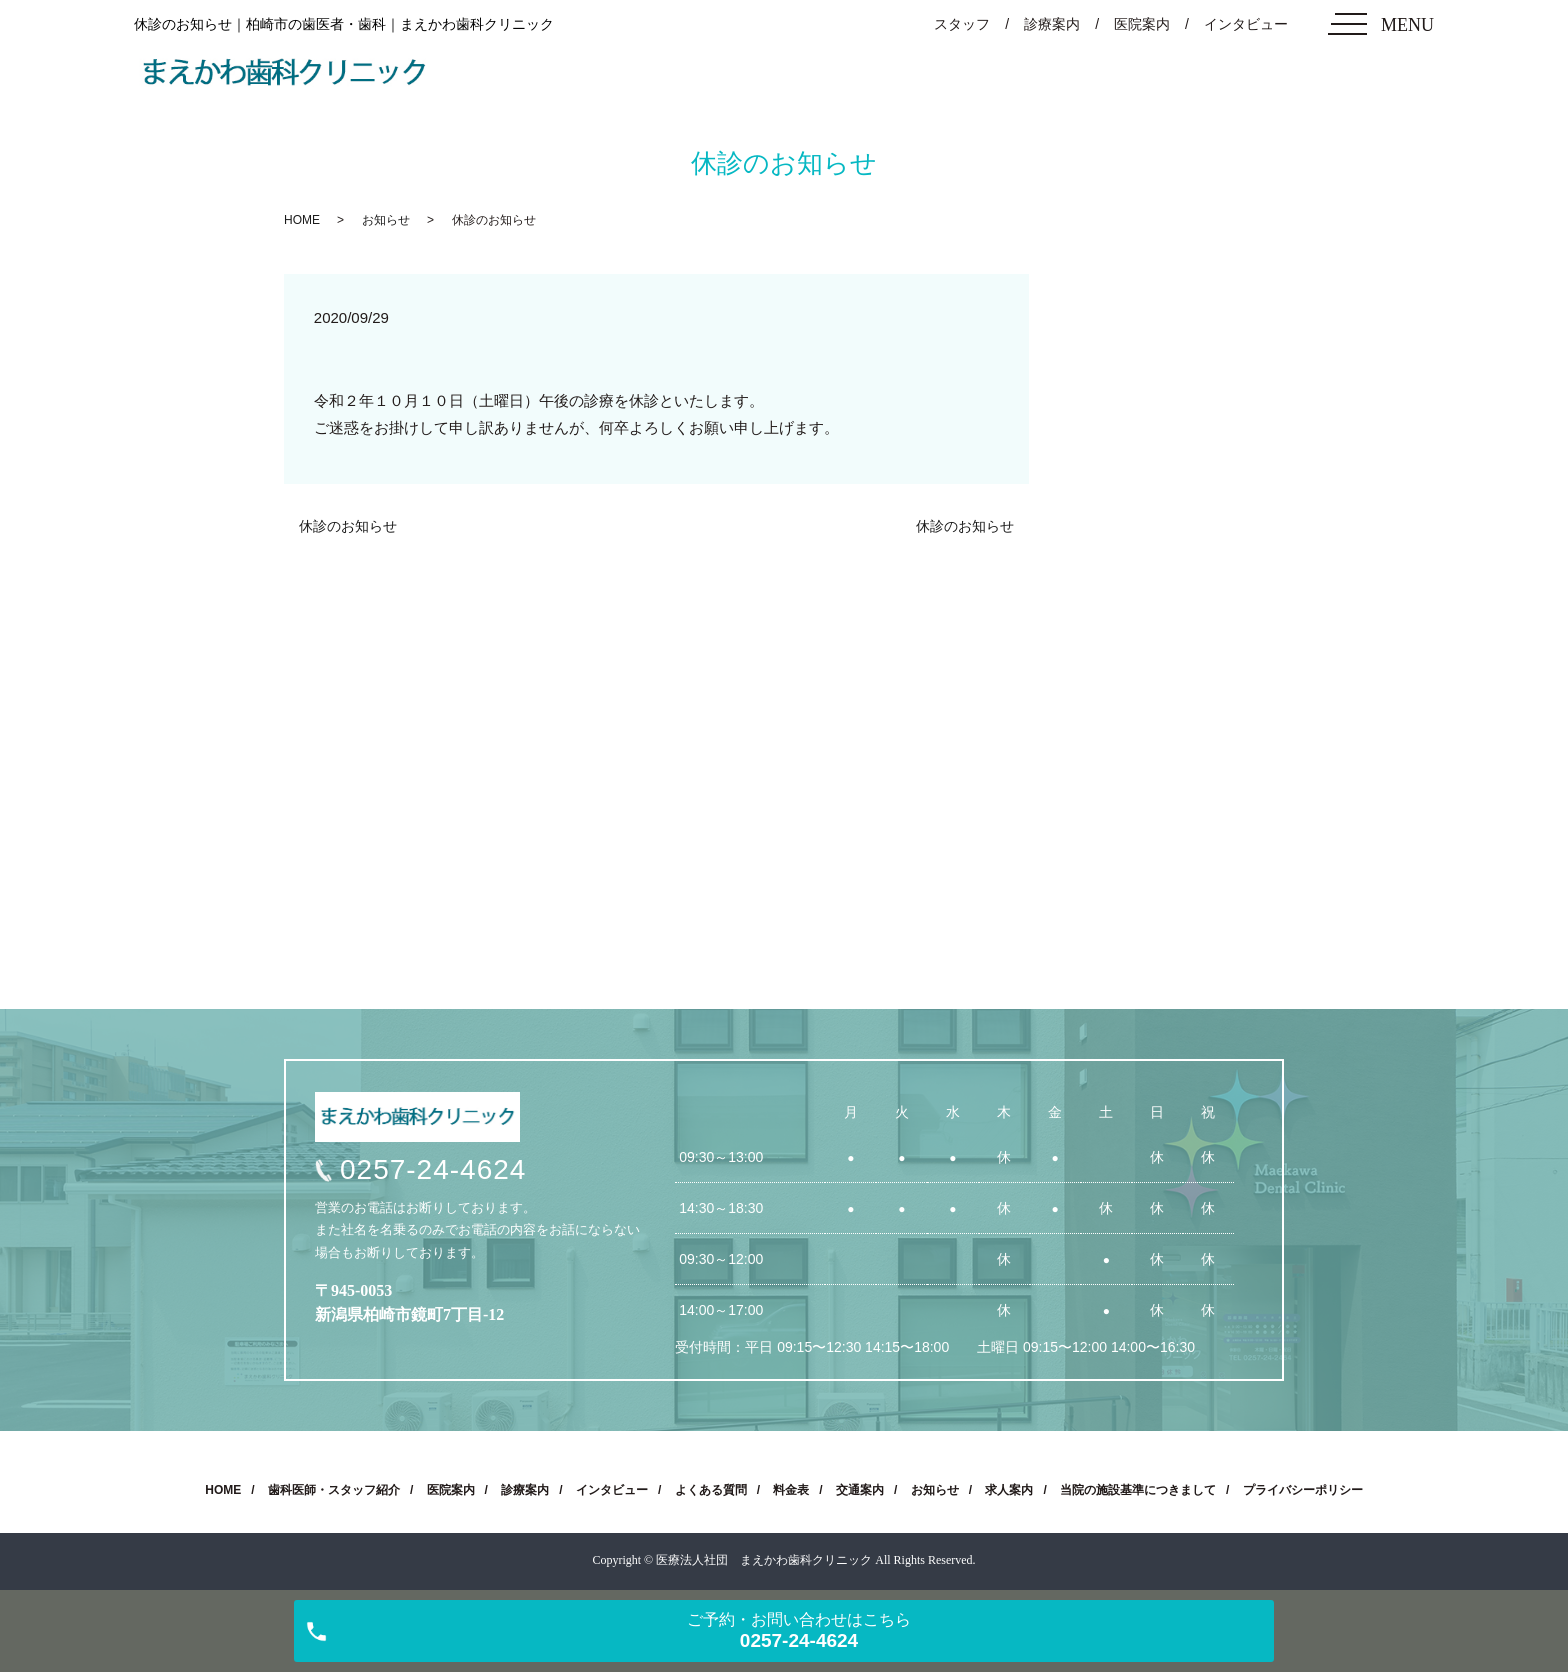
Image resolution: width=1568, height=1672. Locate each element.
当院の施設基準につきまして (1138, 1490)
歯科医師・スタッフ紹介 (334, 1490)
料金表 (791, 1490)
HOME (302, 220)
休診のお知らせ (348, 526)
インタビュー (1246, 24)
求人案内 (1009, 1490)
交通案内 (860, 1490)
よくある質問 (711, 1490)
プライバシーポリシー (1303, 1490)
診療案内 (1052, 24)
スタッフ (962, 24)
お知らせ (386, 220)
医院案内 (1142, 24)
